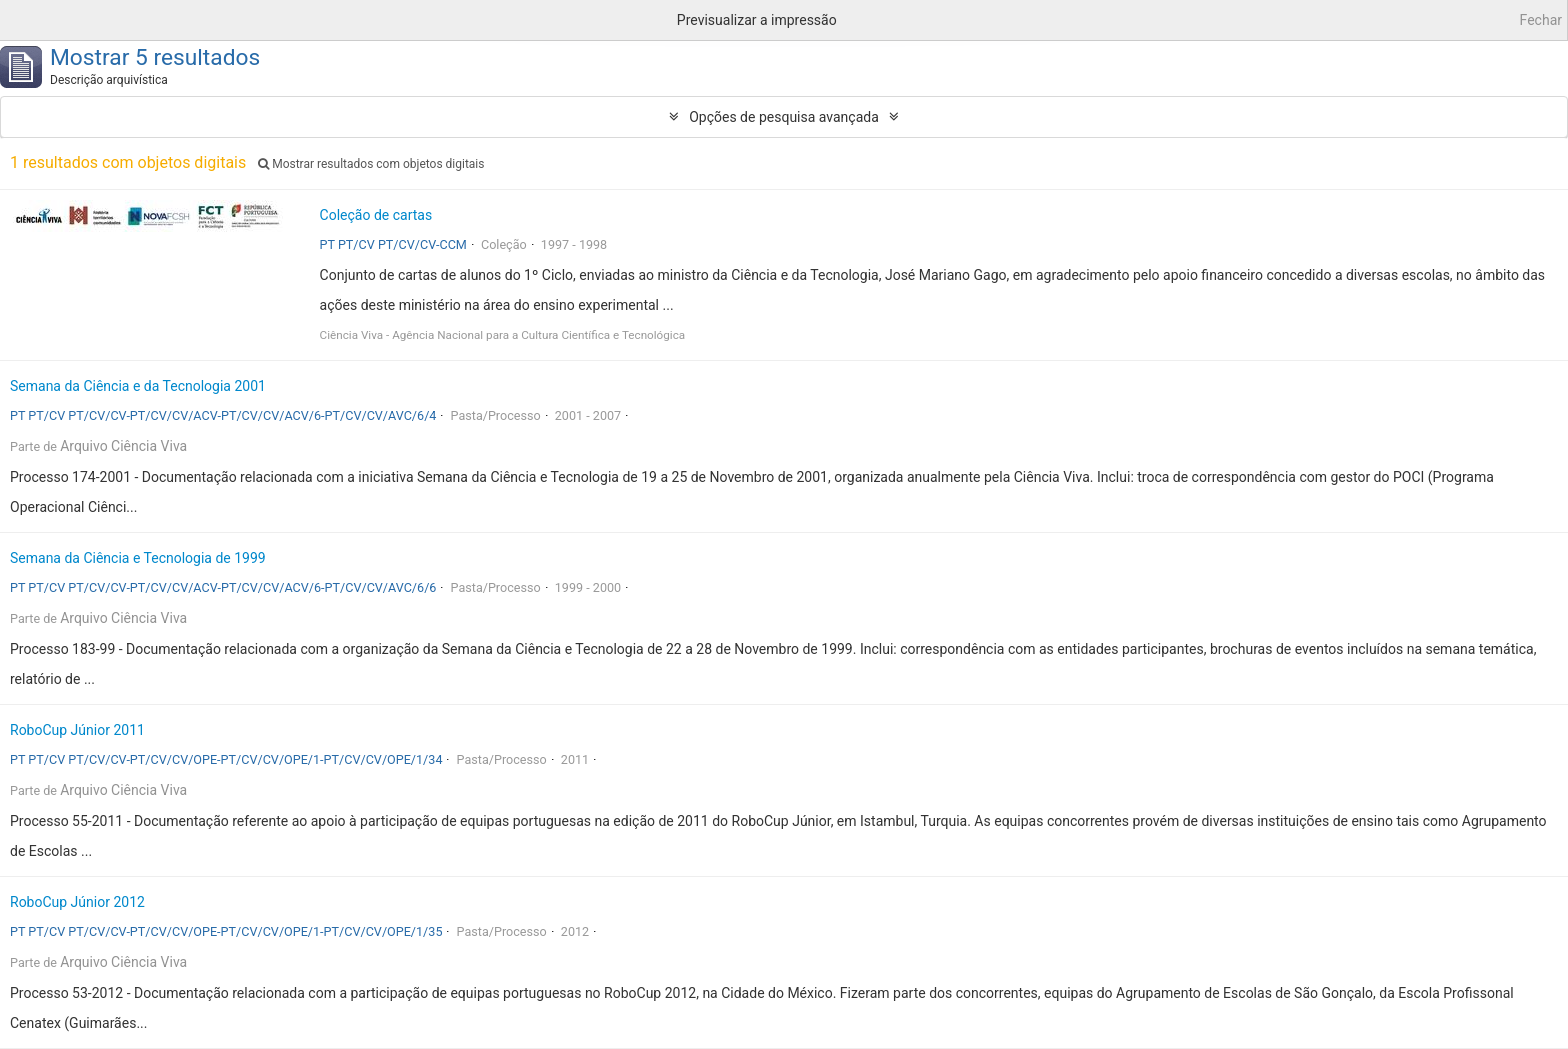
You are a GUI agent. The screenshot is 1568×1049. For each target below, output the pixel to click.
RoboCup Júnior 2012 (77, 902)
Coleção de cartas (376, 215)
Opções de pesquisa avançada (784, 117)
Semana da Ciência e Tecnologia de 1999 (138, 558)
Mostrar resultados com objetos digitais (371, 164)
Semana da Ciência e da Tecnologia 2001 (138, 386)
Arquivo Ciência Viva (123, 446)
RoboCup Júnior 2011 (77, 730)
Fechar (1541, 20)
